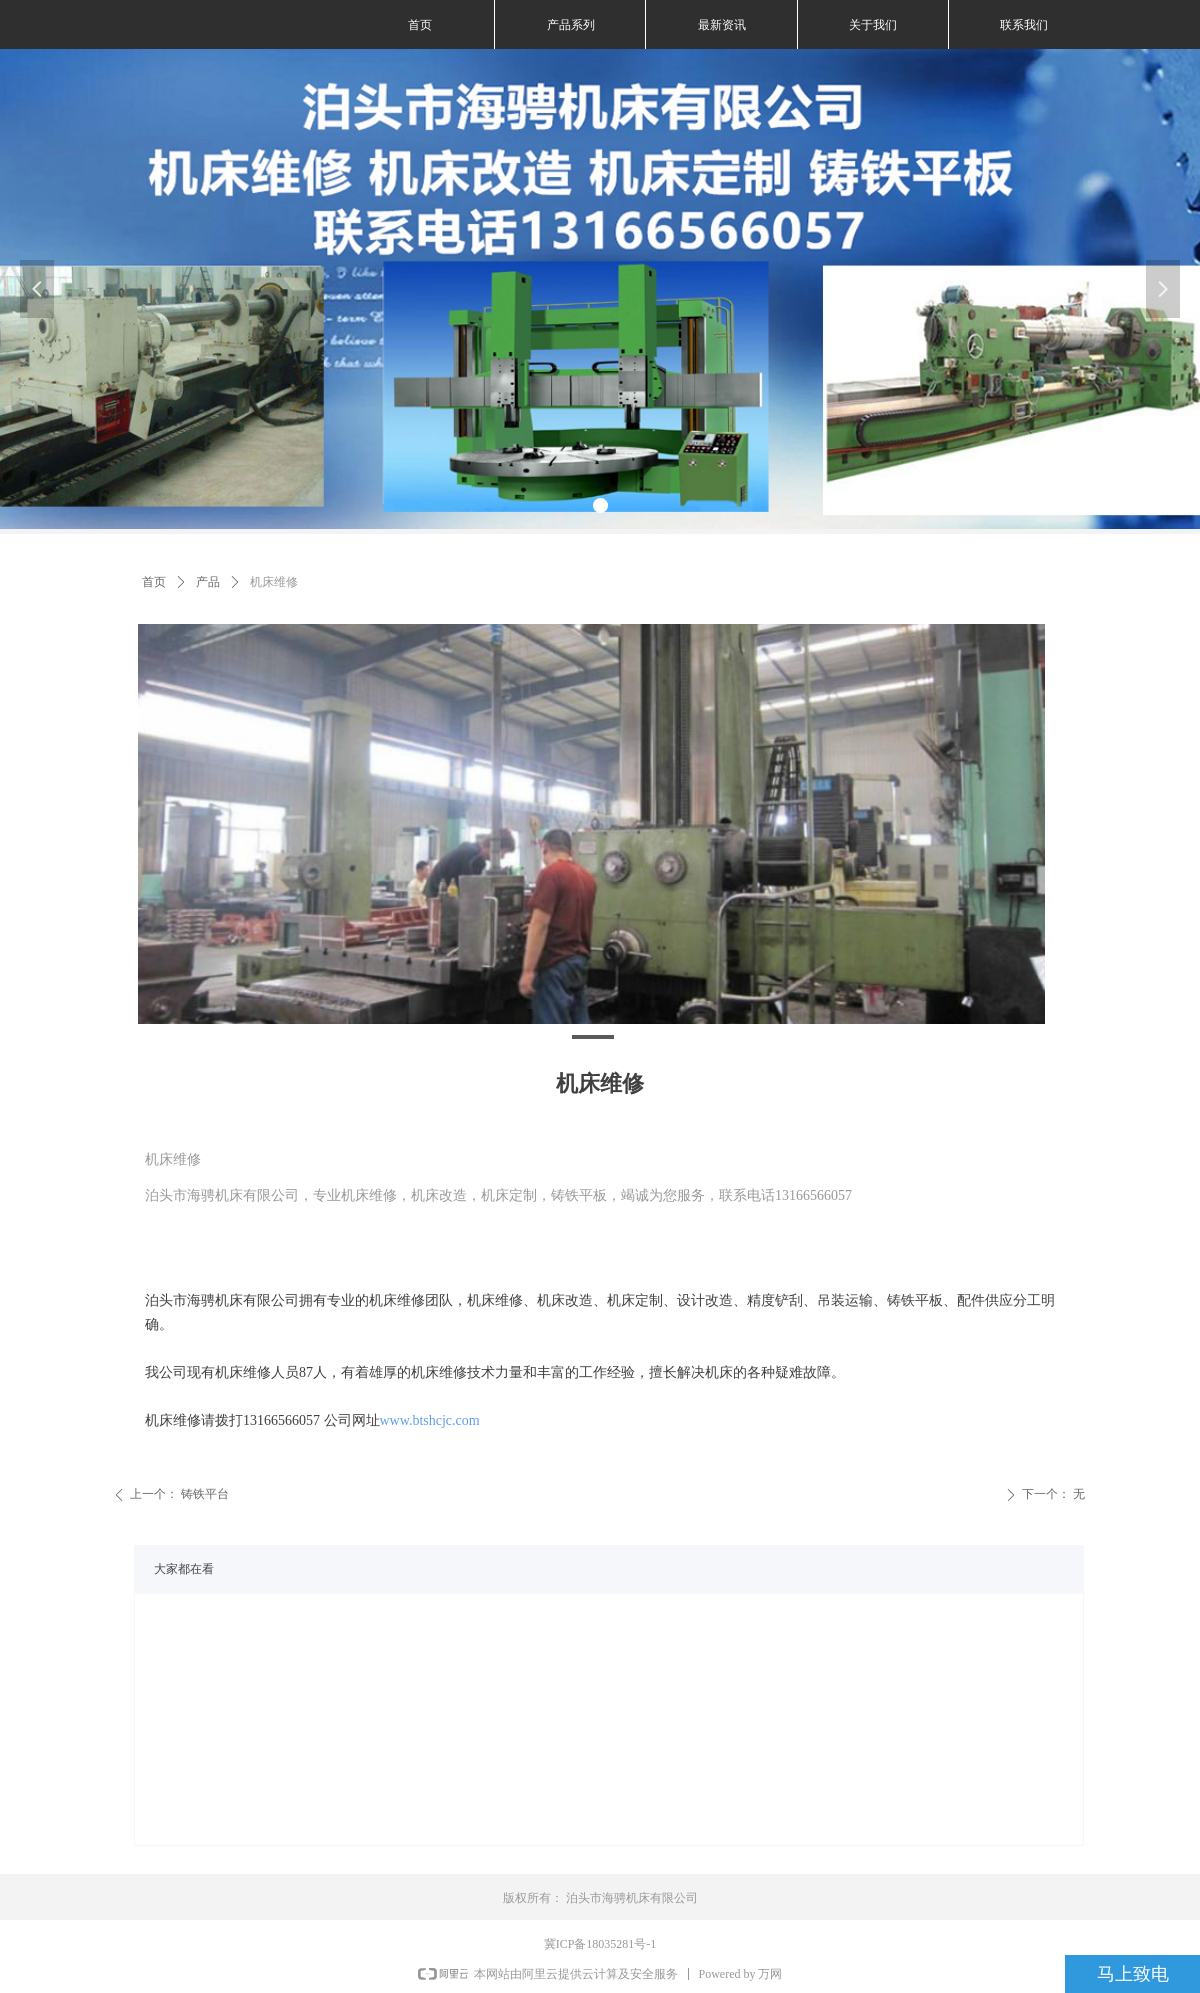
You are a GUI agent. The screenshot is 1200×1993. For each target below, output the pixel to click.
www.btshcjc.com (430, 1420)
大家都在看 (184, 1569)
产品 (208, 582)
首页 (154, 582)
